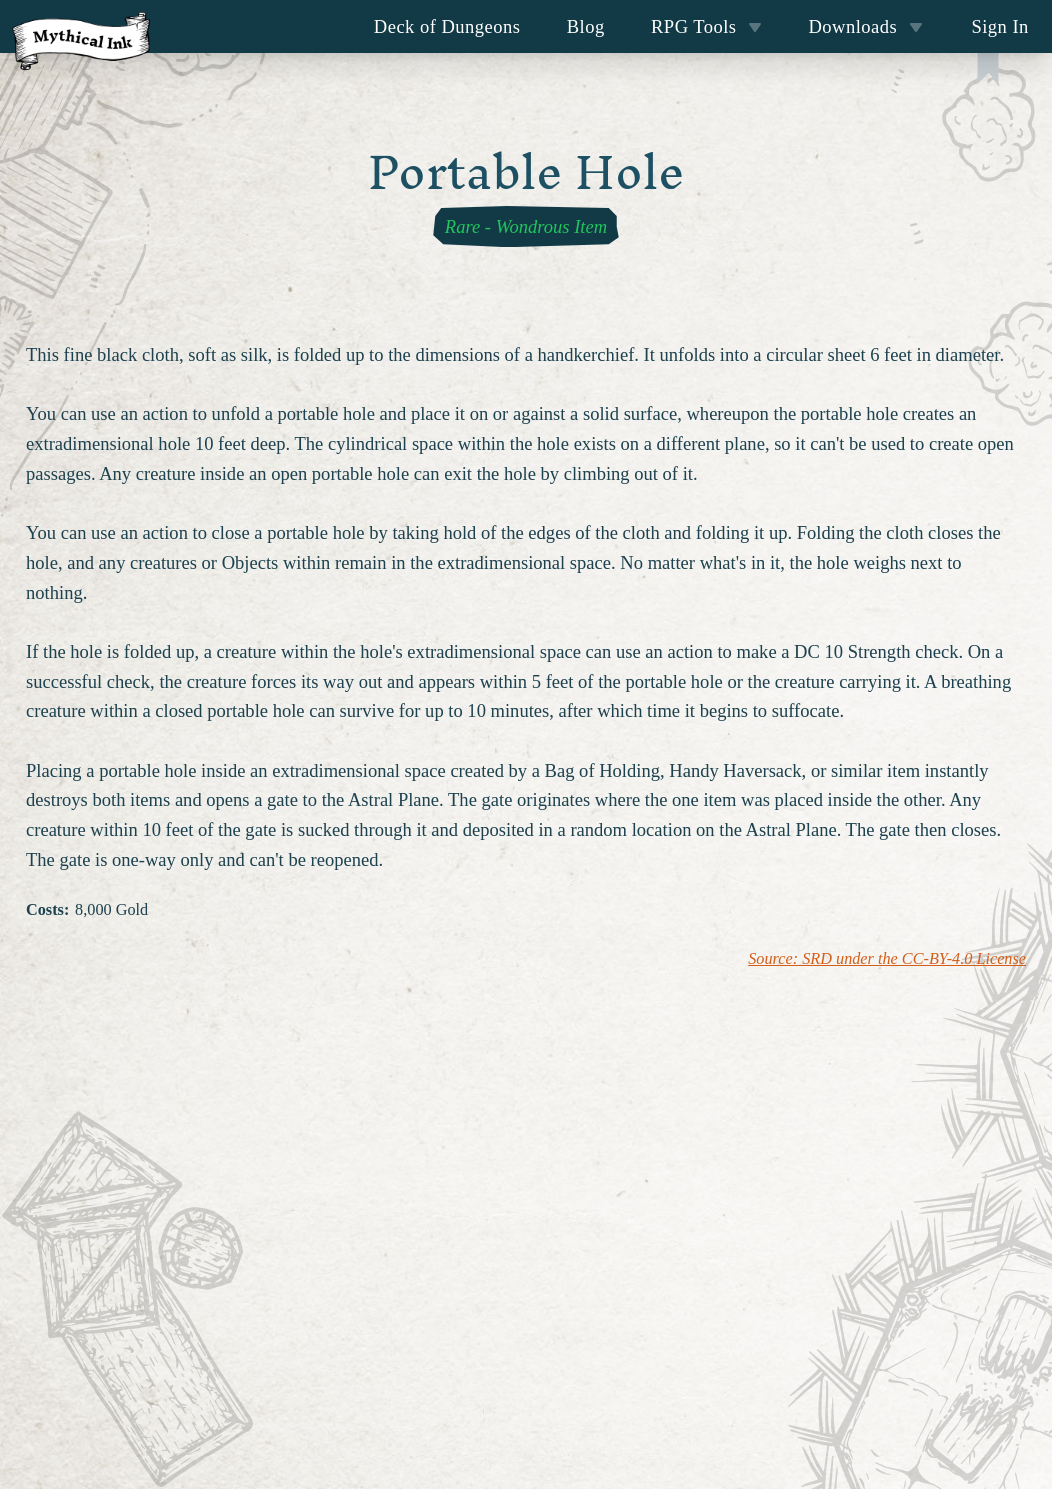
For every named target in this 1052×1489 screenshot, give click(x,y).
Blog (586, 26)
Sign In (999, 26)
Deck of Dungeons (447, 26)
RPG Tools (706, 26)
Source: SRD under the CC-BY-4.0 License (887, 959)
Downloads (866, 26)
